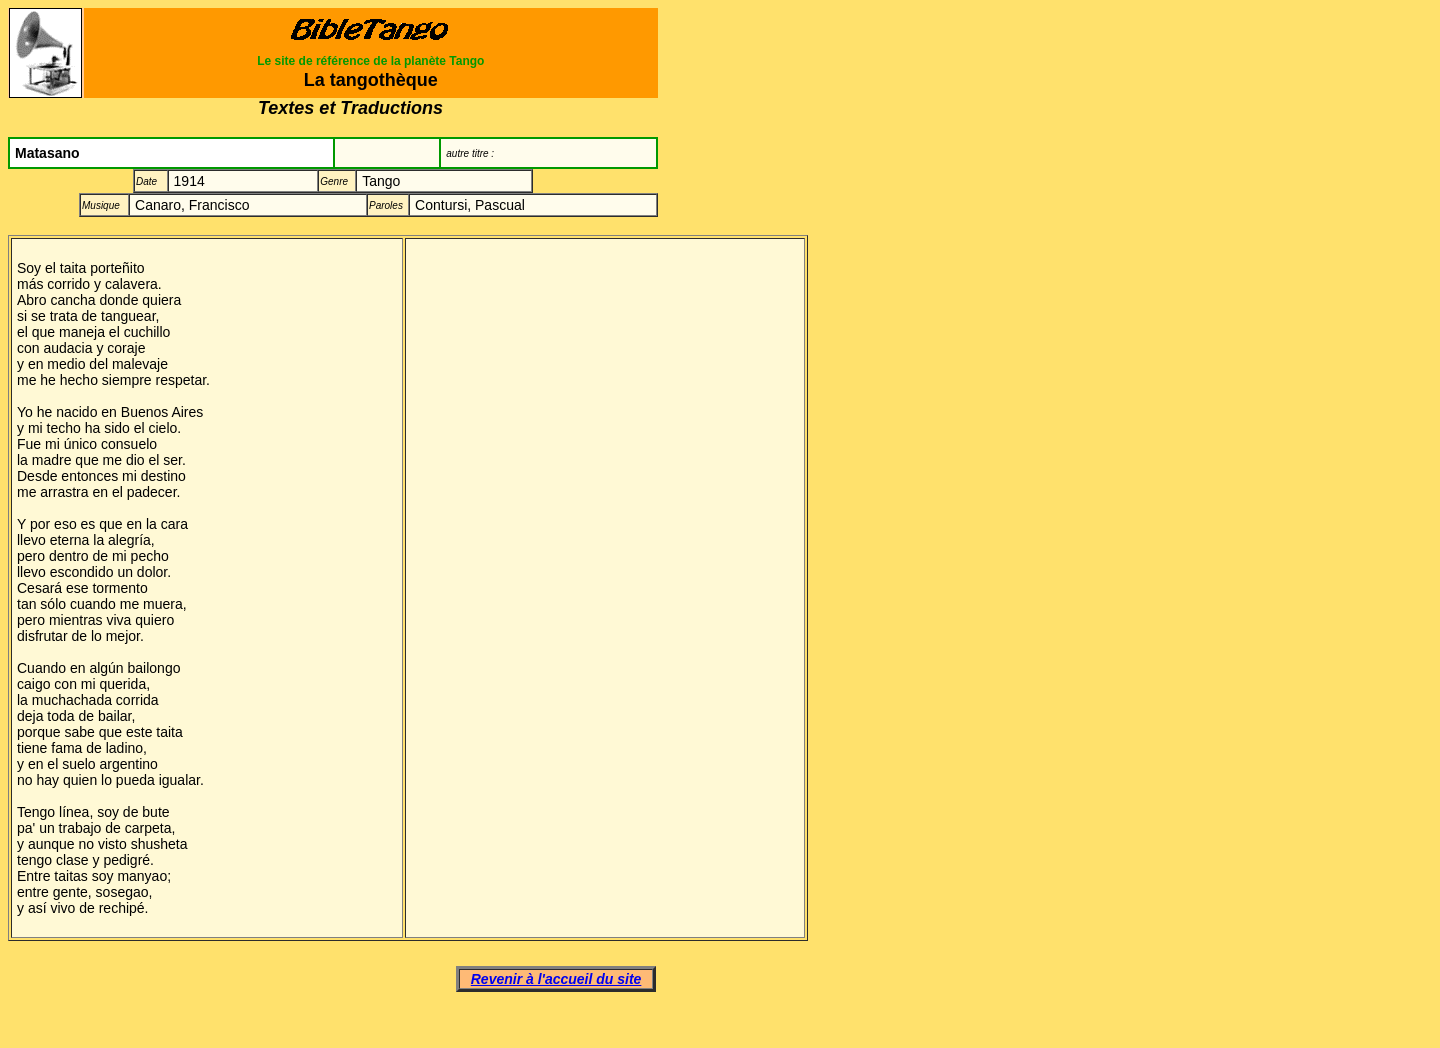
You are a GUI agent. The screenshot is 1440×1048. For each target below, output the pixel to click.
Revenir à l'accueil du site (556, 979)
